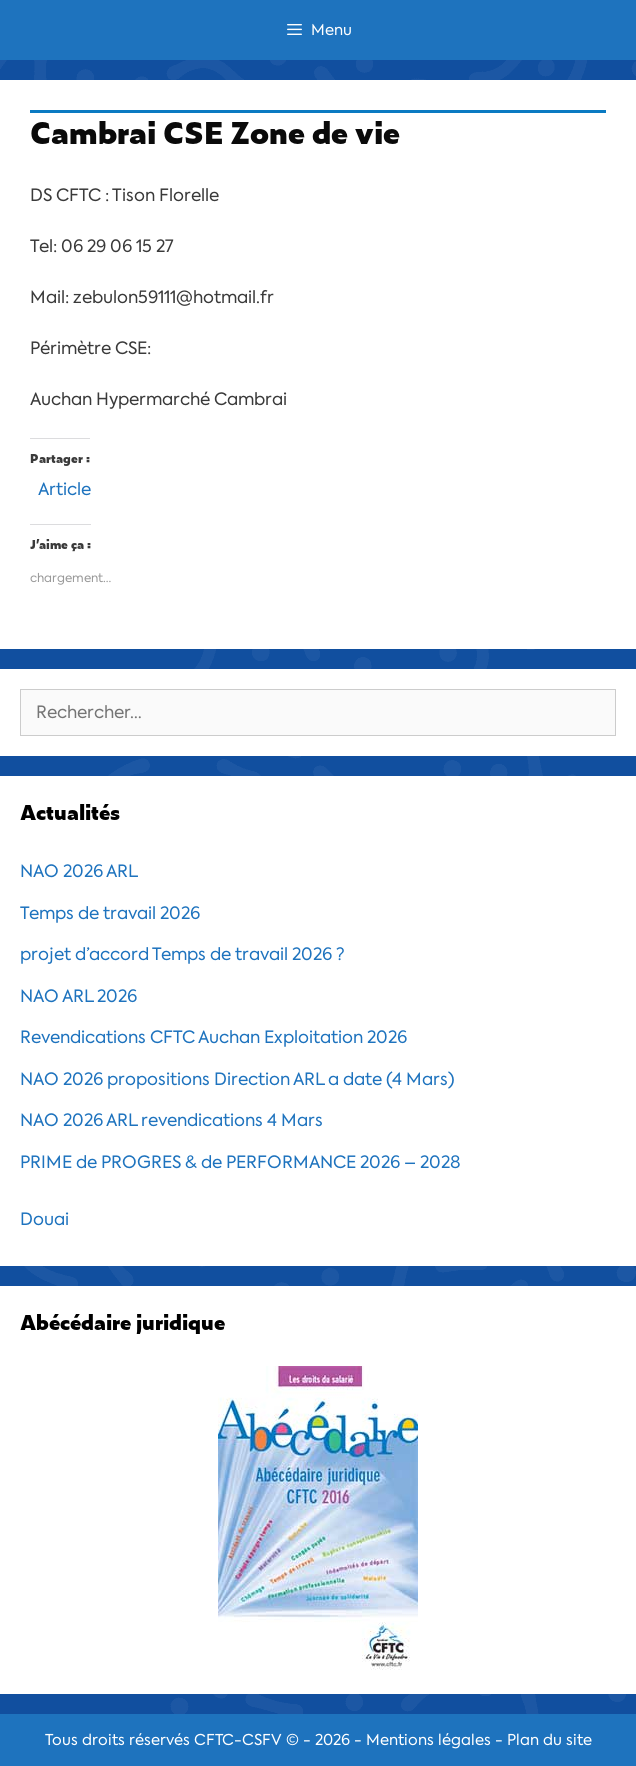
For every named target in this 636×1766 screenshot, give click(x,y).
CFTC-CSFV (238, 1740)
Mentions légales (428, 1740)
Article (64, 486)
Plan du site (549, 1740)
